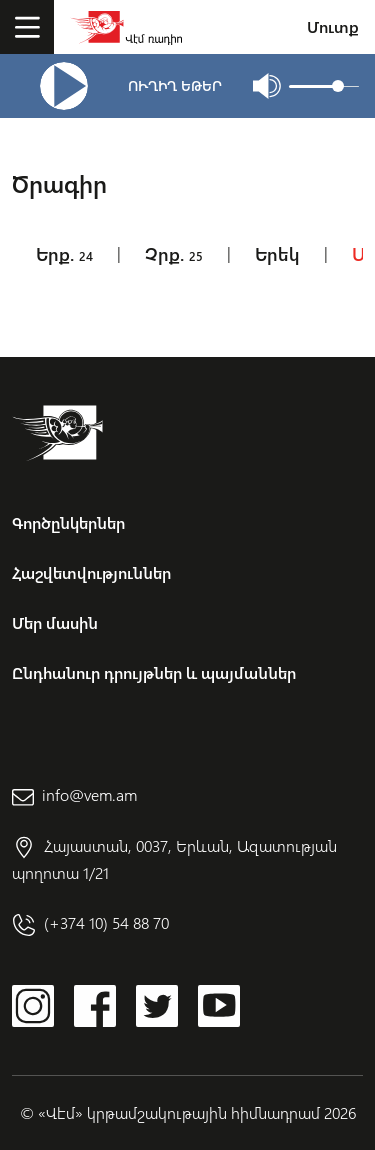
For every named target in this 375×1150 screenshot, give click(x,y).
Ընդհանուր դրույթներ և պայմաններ (154, 672)
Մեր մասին (55, 622)
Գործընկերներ (68, 522)
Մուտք (333, 26)
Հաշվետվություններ (91, 572)
